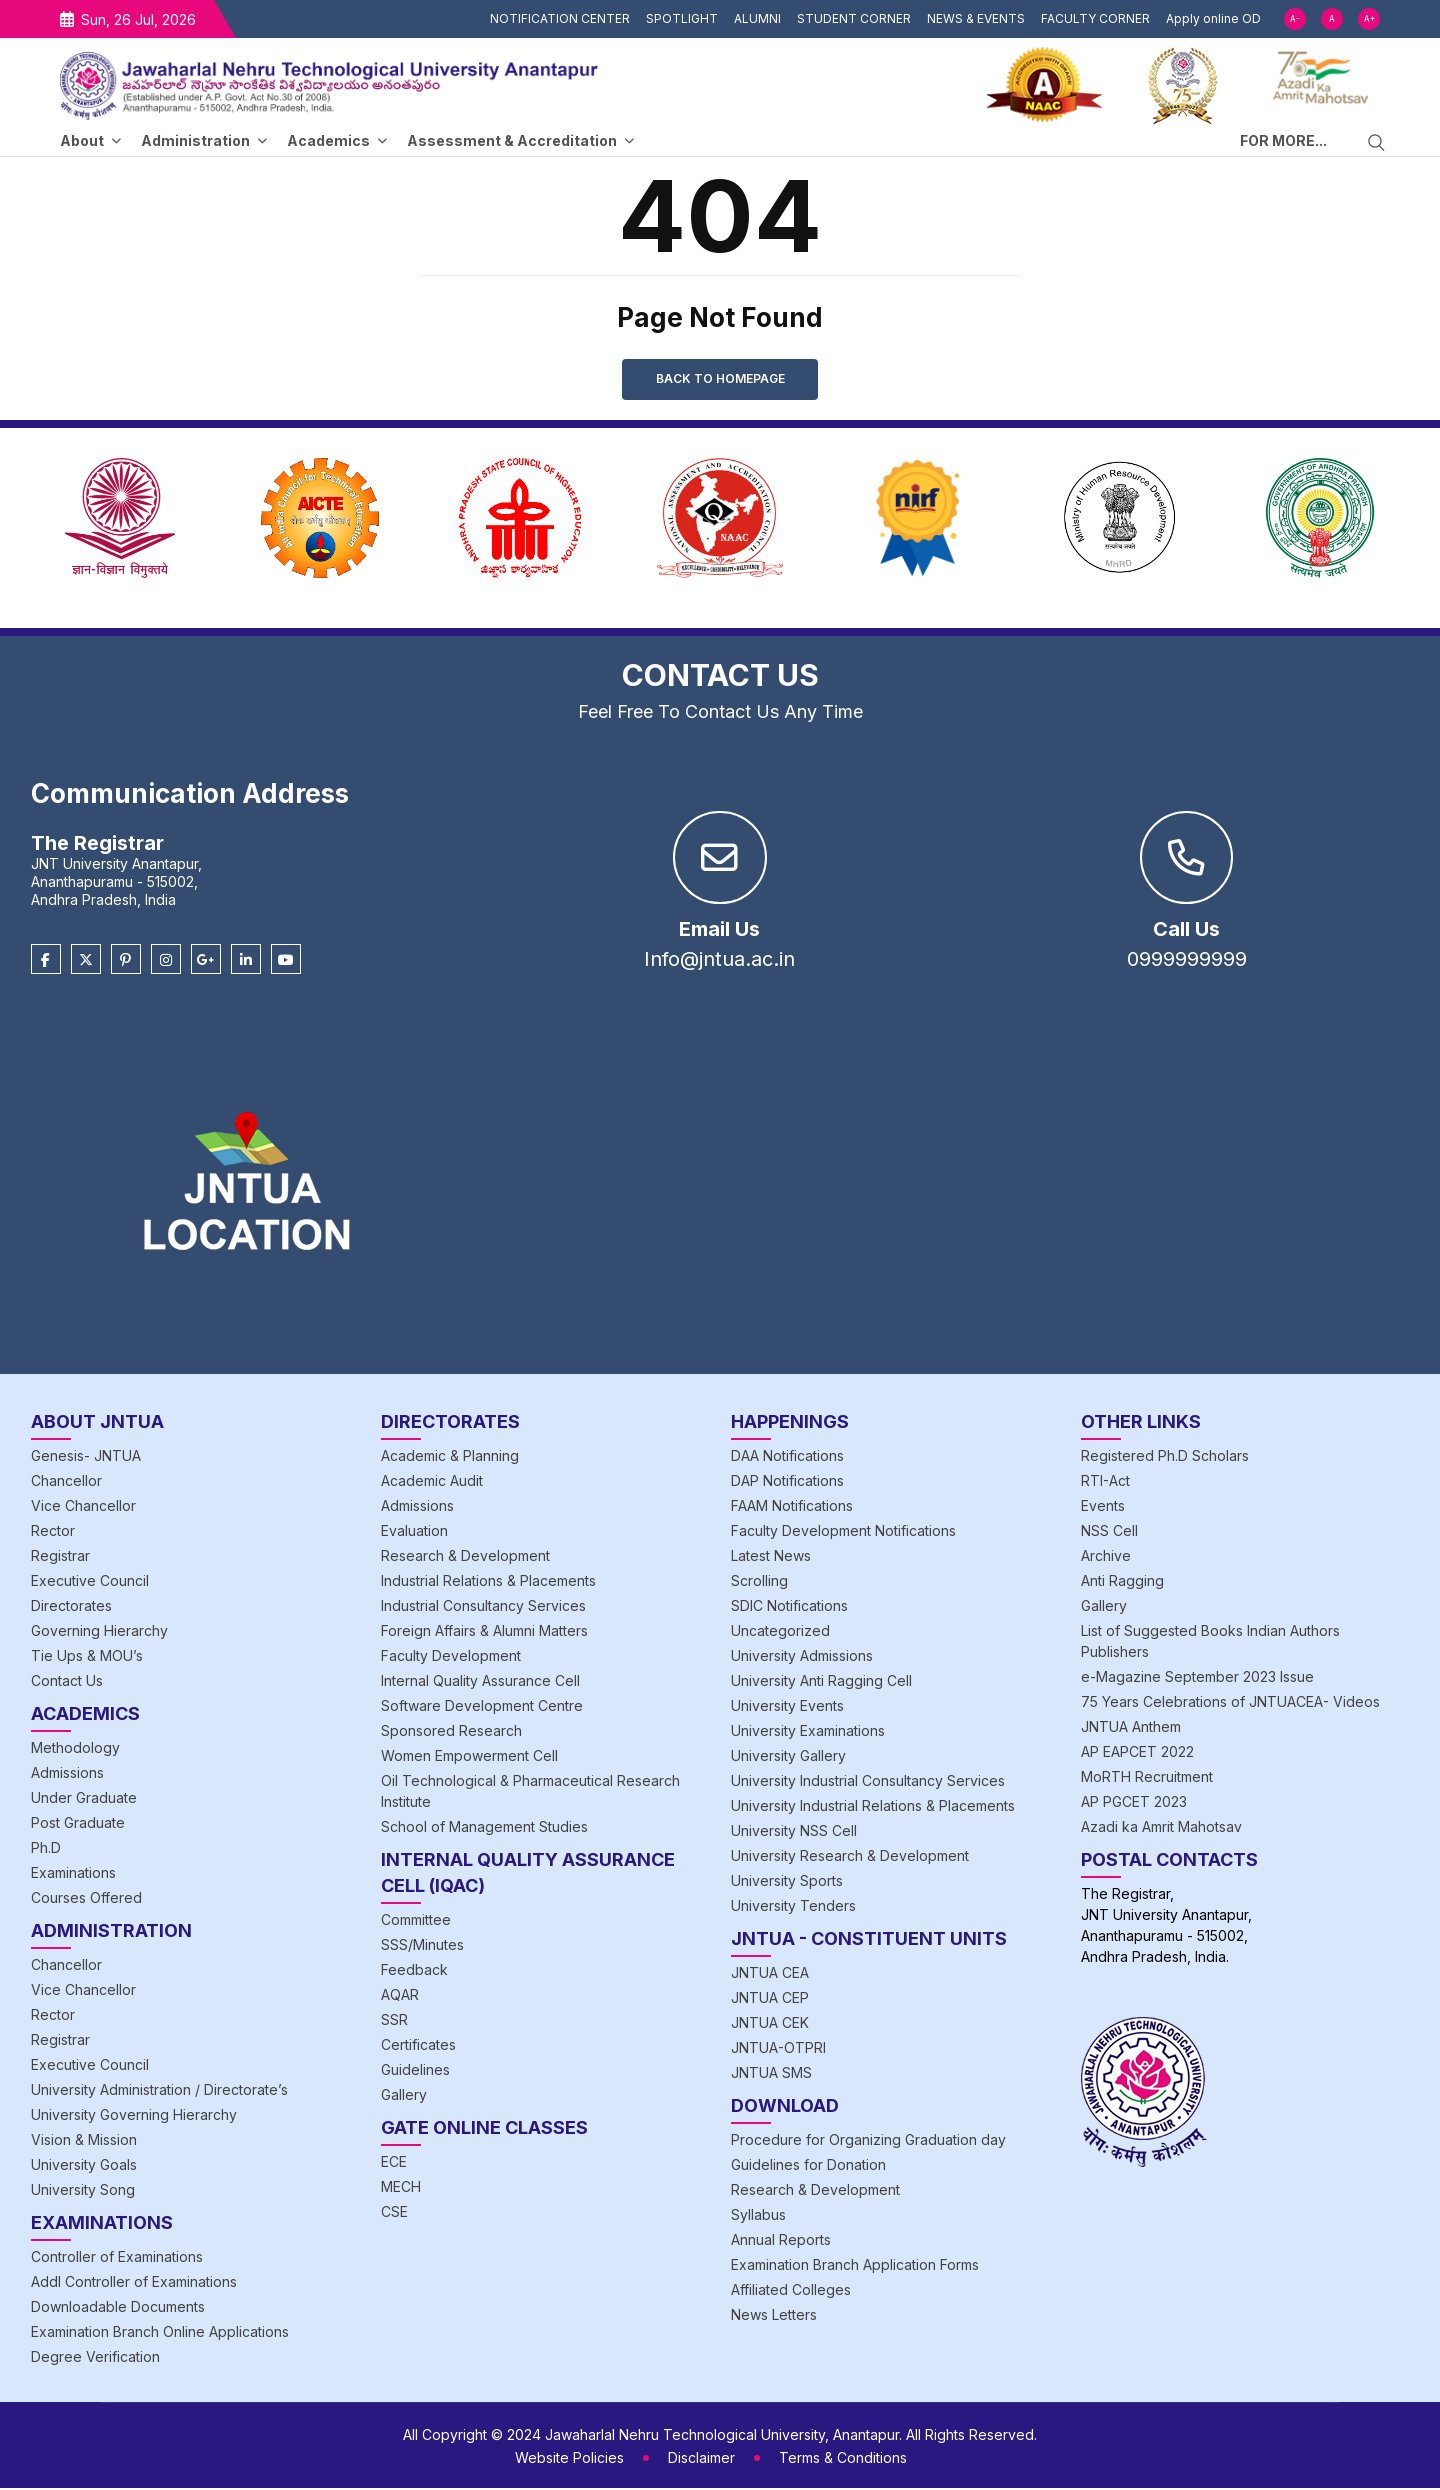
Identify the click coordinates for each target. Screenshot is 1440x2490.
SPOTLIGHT (682, 18)
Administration (195, 140)
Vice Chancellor (83, 1507)
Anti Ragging (1122, 1582)
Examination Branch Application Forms (855, 2266)
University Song (83, 2191)
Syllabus (758, 2216)
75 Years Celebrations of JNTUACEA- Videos (1230, 1703)
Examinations (73, 1874)
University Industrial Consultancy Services (868, 1782)
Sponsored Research (451, 1732)
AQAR (400, 1996)
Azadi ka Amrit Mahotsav (1161, 1828)
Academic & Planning (450, 1457)
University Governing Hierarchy (134, 2116)
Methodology (75, 1749)
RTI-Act (1105, 1482)
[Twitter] (86, 962)
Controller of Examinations (117, 2258)
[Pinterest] (126, 962)
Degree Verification (95, 2358)
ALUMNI (757, 18)
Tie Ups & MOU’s (87, 1657)
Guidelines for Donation (808, 2166)
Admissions (67, 1774)
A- (1295, 19)
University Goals (84, 2166)
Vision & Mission (84, 2141)
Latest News (771, 1557)
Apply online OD (1213, 18)
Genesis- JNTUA (86, 1457)
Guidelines (415, 2071)
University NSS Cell (794, 1832)
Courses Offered (86, 1899)
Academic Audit (432, 1482)
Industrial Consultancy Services (483, 1607)
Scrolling (759, 1582)
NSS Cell (1109, 1532)
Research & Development (465, 1557)
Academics (328, 140)
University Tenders (793, 1907)
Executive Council (90, 1582)
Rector (53, 1532)
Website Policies (569, 2459)
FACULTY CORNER (1095, 18)
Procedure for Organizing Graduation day (868, 2141)
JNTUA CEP (770, 1999)
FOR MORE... (1283, 140)
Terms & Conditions (843, 2459)
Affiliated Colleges (791, 2291)
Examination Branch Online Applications (160, 2333)
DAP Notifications (787, 1482)
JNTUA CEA (770, 1974)
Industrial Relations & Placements (488, 1582)
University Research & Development (850, 1857)
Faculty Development (451, 1657)
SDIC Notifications (789, 1607)
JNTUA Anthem (1131, 1728)
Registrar (60, 1557)
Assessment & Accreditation (512, 140)
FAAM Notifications (792, 1507)
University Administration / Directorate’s (159, 2091)
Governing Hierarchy (99, 1632)
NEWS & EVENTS (976, 18)
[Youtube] (286, 962)
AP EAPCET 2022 (1137, 1753)
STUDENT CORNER (854, 18)
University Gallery (788, 1757)
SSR (394, 2021)
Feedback (414, 1971)
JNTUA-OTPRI (778, 2049)
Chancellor (66, 1482)
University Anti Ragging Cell (821, 1682)
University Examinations (808, 1732)
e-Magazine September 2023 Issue (1197, 1678)
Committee (416, 1921)
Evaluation (414, 1532)
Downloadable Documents (118, 2308)
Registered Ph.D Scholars (1165, 1457)
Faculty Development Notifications (843, 1532)
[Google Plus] (206, 962)
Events (1103, 1507)
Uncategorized (780, 1632)
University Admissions (802, 1657)
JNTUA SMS (771, 2074)
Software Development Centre (482, 1707)
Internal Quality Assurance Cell (480, 1682)
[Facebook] (46, 962)
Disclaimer (701, 2459)
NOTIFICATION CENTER (560, 18)
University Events (787, 1707)
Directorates (71, 1607)
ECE (394, 2163)
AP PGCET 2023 (1134, 1803)
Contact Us (67, 1682)
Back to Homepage (720, 379)
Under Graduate (84, 1799)
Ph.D (46, 1849)
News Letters (774, 2316)
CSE (394, 2213)
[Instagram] (166, 962)
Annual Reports (781, 2241)
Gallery (404, 2096)
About (82, 140)
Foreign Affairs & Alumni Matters (484, 1632)
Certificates (418, 2046)
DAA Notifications (787, 1457)
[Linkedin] (246, 962)
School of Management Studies (484, 1828)
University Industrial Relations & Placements (873, 1807)
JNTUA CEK (770, 2024)
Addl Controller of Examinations (134, 2283)
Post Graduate (78, 1824)
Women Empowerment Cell (469, 1757)
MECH (401, 2188)
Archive (1106, 1557)
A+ (1369, 19)
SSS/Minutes (422, 1946)
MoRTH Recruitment (1147, 1778)
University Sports (787, 1882)
